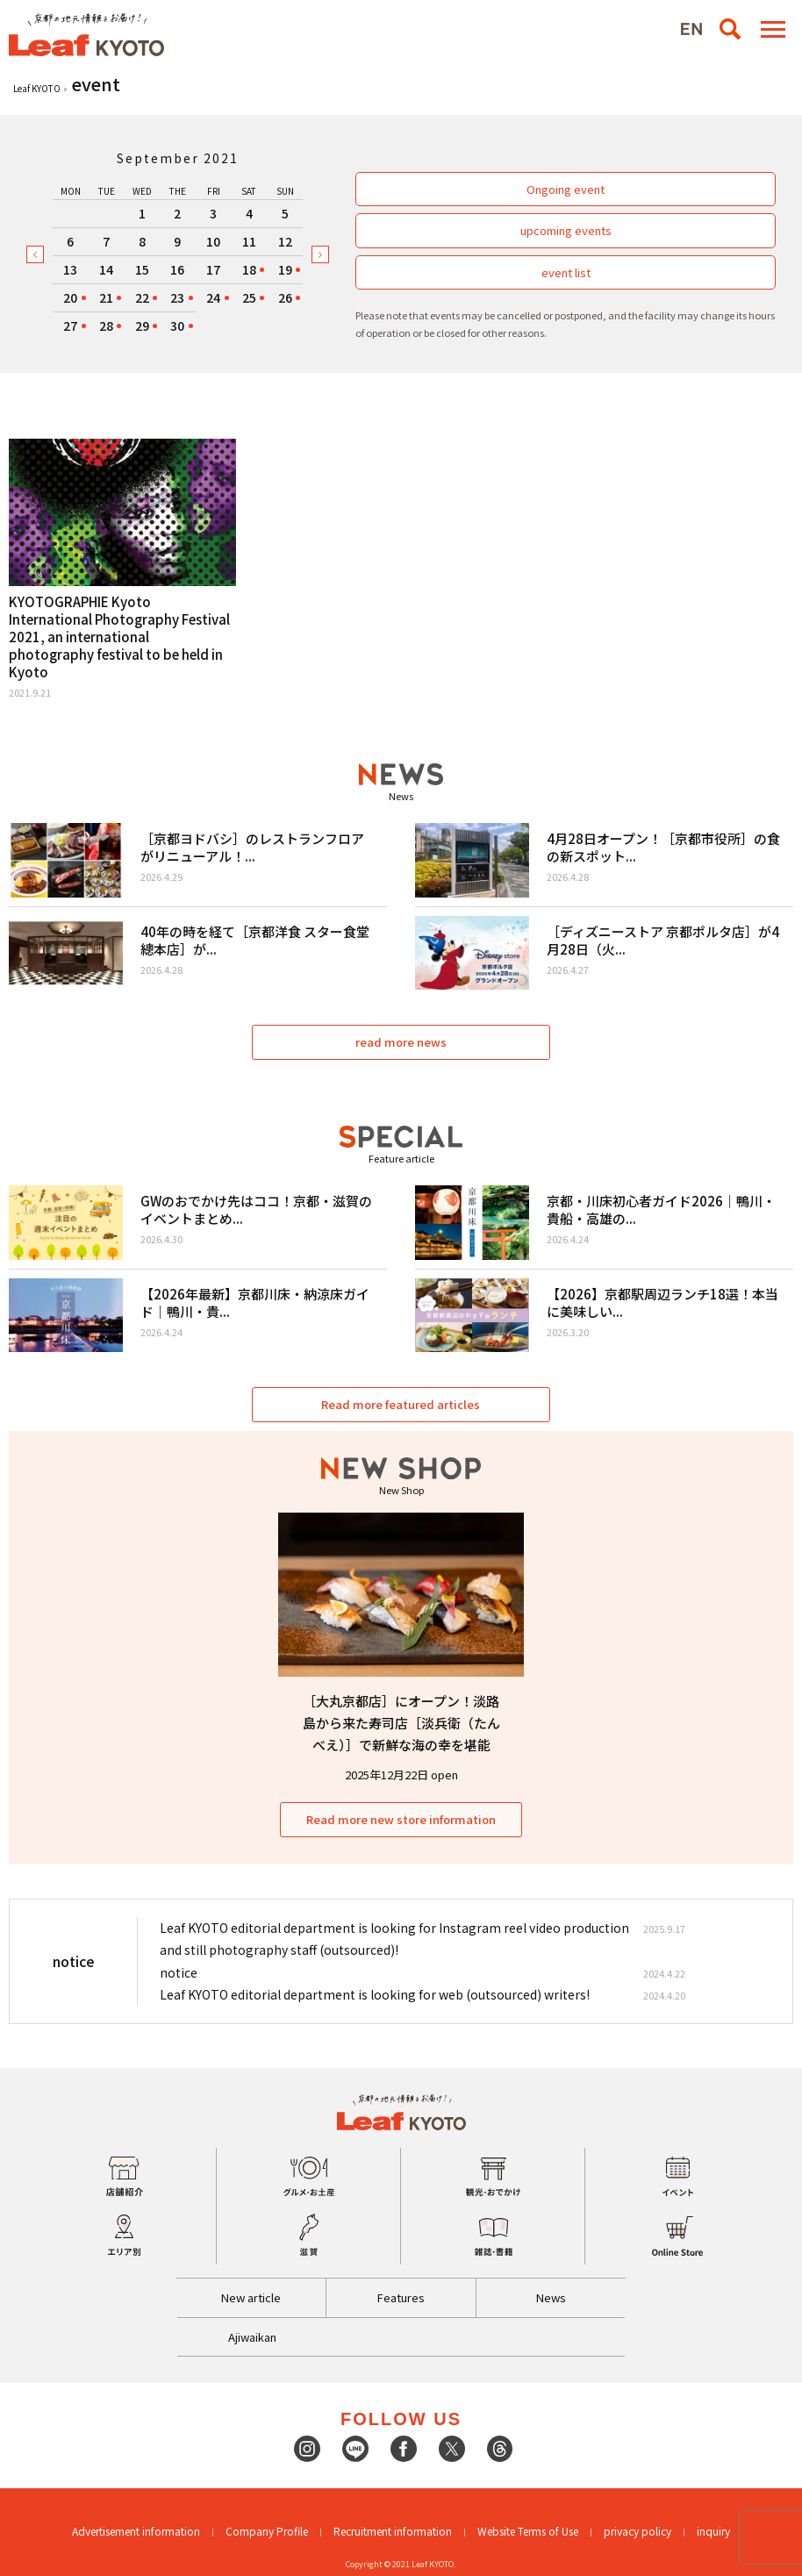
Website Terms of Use (527, 2530)
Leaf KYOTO (37, 88)
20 (70, 297)
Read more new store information (401, 1819)
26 (285, 297)
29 (142, 325)
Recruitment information (392, 2530)
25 (249, 297)
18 (249, 269)
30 (177, 325)
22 (142, 297)
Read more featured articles (401, 1404)
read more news (401, 1042)
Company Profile (267, 2530)
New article (251, 2297)
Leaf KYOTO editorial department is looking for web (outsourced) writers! (375, 1994)
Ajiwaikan (252, 2337)
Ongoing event (565, 189)
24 (213, 297)
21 (106, 297)
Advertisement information (136, 2530)
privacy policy (637, 2530)
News (551, 2297)
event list (566, 272)
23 (177, 297)
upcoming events (566, 230)
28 (106, 325)
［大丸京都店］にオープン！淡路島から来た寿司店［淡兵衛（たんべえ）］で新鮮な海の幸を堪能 (401, 1723)
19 (285, 269)
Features (401, 2297)
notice (178, 1972)
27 (70, 325)
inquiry (713, 2530)
